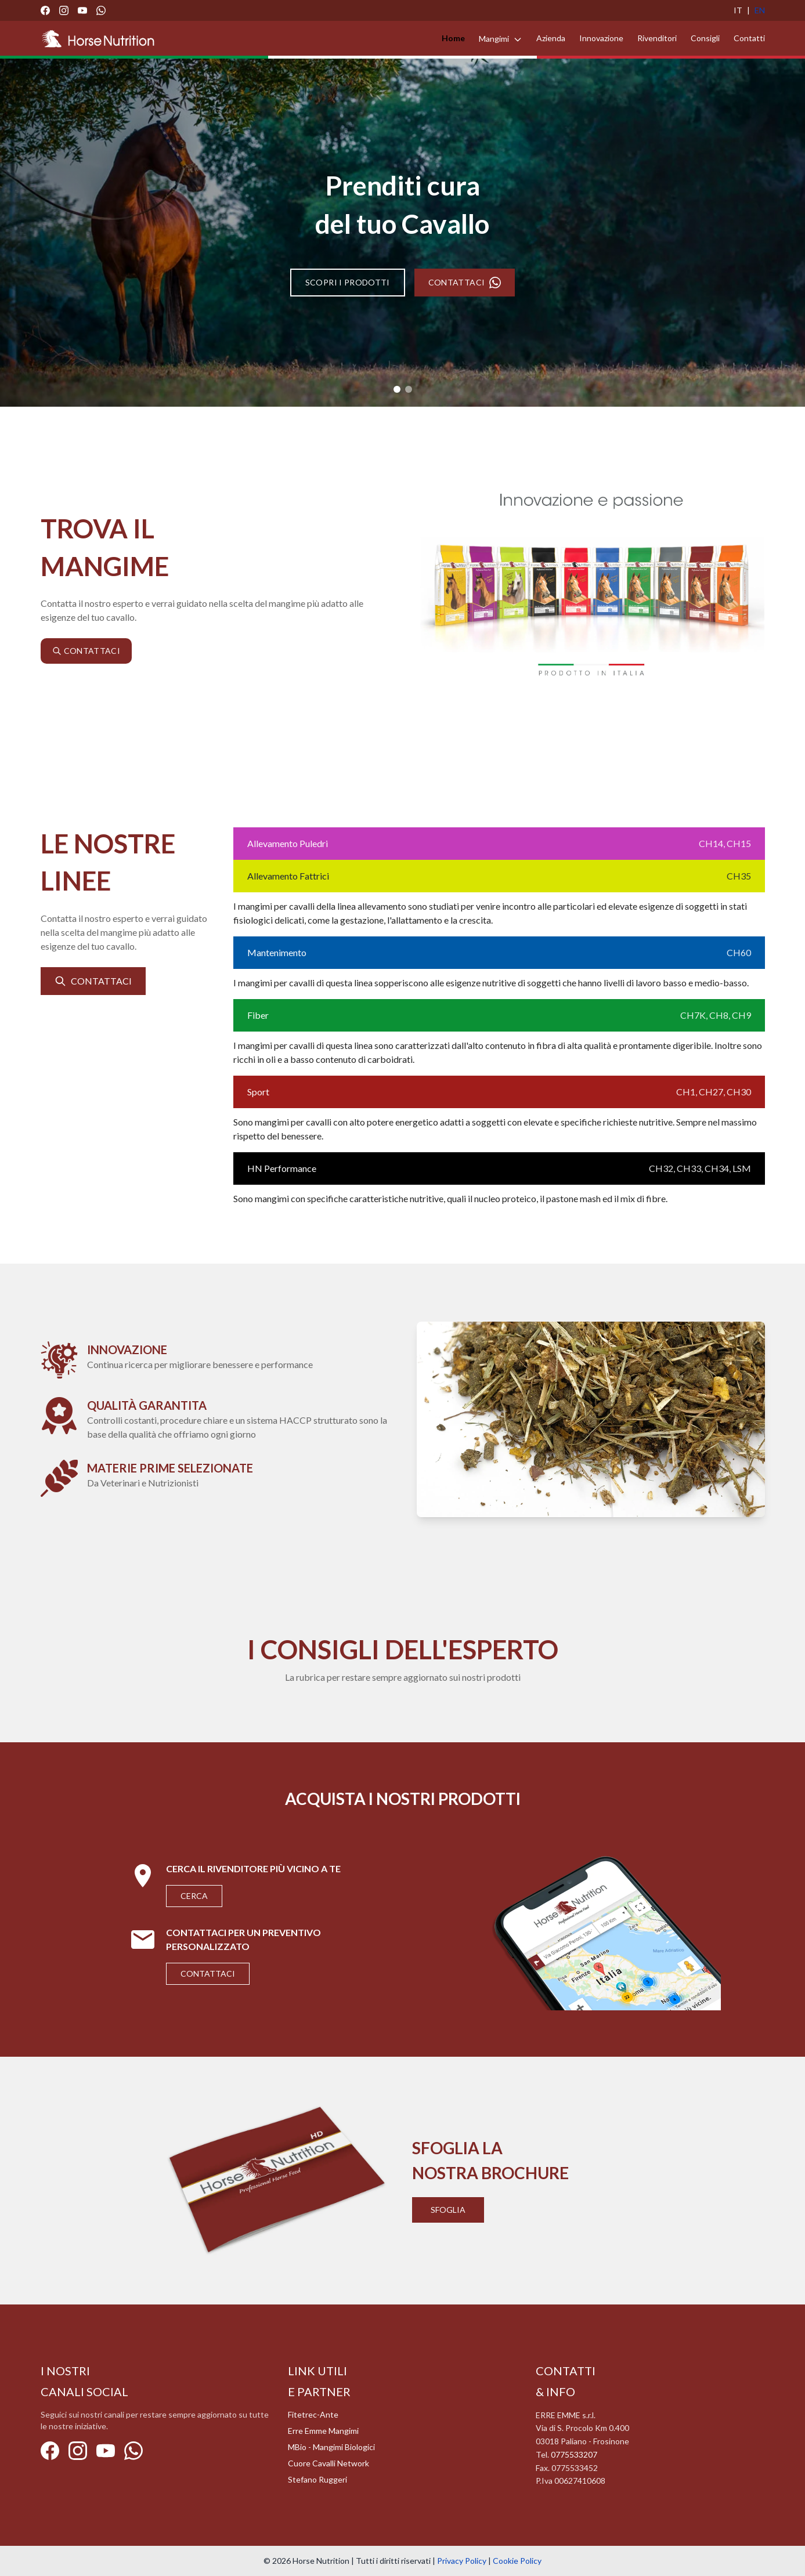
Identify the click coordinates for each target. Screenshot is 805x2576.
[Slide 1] (397, 389)
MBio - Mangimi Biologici (331, 2447)
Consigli (705, 38)
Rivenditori (657, 38)
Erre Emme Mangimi (323, 2431)
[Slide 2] (408, 389)
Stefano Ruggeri (317, 2479)
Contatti (749, 38)
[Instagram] (63, 10)
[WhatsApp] (101, 10)
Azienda (550, 38)
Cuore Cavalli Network (328, 2463)
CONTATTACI (464, 282)
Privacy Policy (461, 2561)
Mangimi (500, 39)
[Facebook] (45, 10)
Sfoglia (448, 2210)
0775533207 (574, 2454)
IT (738, 10)
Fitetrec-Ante (313, 2414)
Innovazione (601, 38)
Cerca (194, 1896)
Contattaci (208, 1973)
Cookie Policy (517, 2561)
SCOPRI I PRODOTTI (347, 282)
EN (760, 10)
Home (453, 38)
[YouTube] (82, 10)
